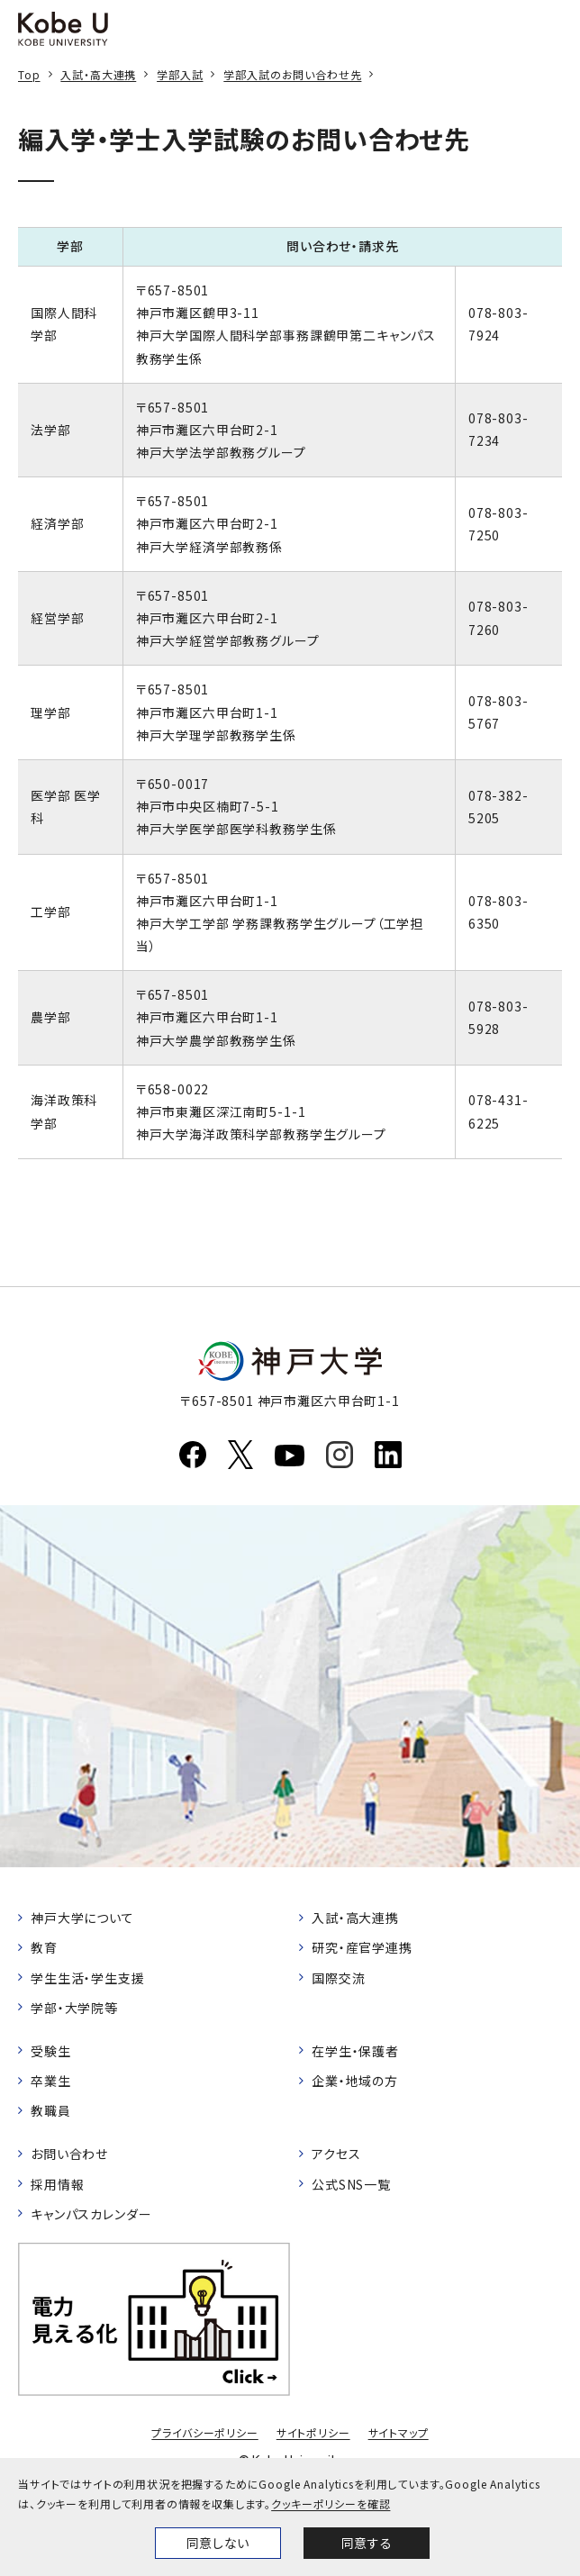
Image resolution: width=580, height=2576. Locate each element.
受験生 (51, 2051)
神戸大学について (82, 1918)
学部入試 (180, 74)
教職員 (51, 2110)
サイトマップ (398, 2432)
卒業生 (51, 2081)
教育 (44, 1947)
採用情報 (57, 2184)
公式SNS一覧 (351, 2184)
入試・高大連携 (98, 74)
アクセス (336, 2154)
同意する (366, 2543)
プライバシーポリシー (204, 2432)
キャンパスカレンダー (91, 2214)
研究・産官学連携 (362, 1947)
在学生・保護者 (355, 2051)
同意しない (217, 2543)
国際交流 (338, 1978)
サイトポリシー (313, 2432)
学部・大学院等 (74, 2008)
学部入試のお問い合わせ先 (292, 74)
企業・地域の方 (355, 2081)
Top (29, 74)
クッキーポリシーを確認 (330, 2503)
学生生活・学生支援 (88, 1978)
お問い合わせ (69, 2154)
